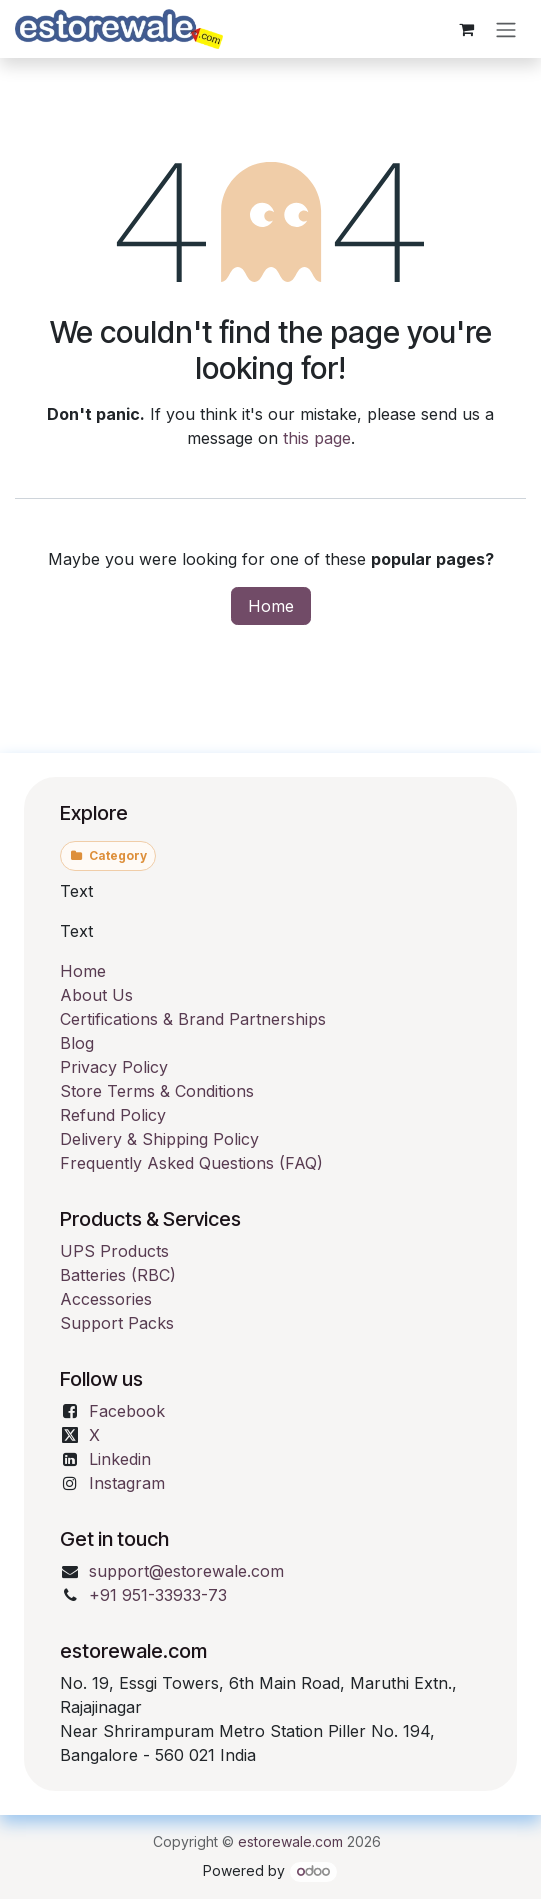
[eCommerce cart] (466, 29)
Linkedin (120, 1459)
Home (271, 606)
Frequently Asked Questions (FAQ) (191, 1163)
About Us (96, 995)
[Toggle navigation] (506, 29)
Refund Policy (113, 1115)
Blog (77, 1043)
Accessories (106, 1299)
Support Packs (117, 1323)
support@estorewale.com (186, 1571)
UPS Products (114, 1251)
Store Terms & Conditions (157, 1091)
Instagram (127, 1483)
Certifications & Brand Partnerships (193, 1019)
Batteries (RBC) (118, 1275)
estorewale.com (290, 1841)
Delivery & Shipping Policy (159, 1139)
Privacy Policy (114, 1067)
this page (317, 438)
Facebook (127, 1411)
